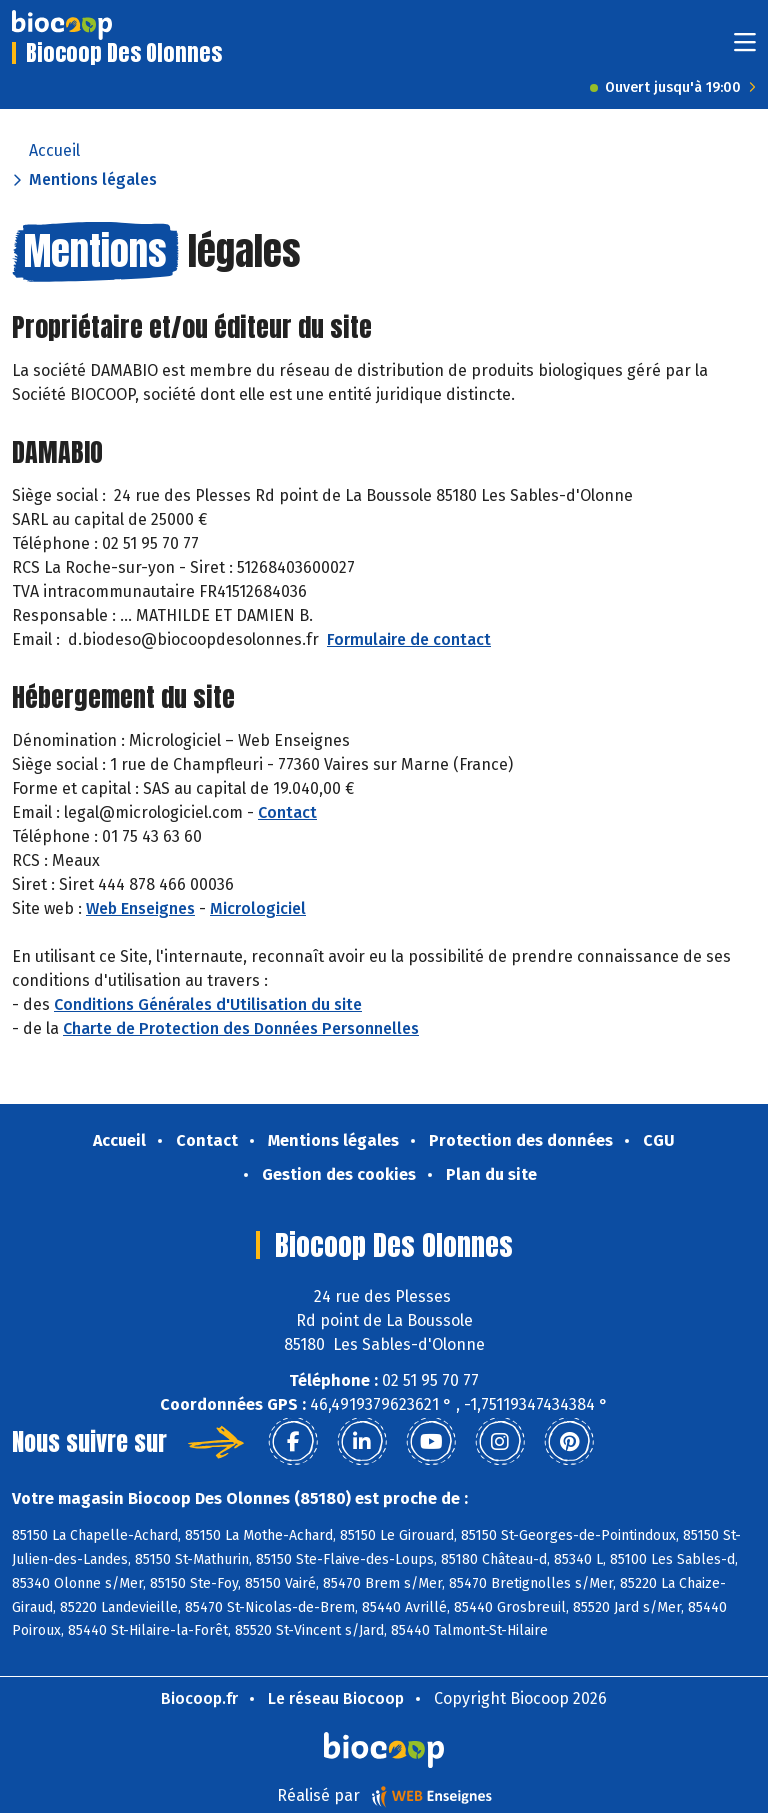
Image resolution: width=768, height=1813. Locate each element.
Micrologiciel (258, 908)
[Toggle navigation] (745, 48)
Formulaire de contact (409, 639)
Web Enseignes (140, 908)
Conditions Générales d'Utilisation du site (208, 1004)
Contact (287, 812)
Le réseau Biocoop (336, 1698)
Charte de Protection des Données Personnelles (241, 1028)
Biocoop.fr (199, 1698)
